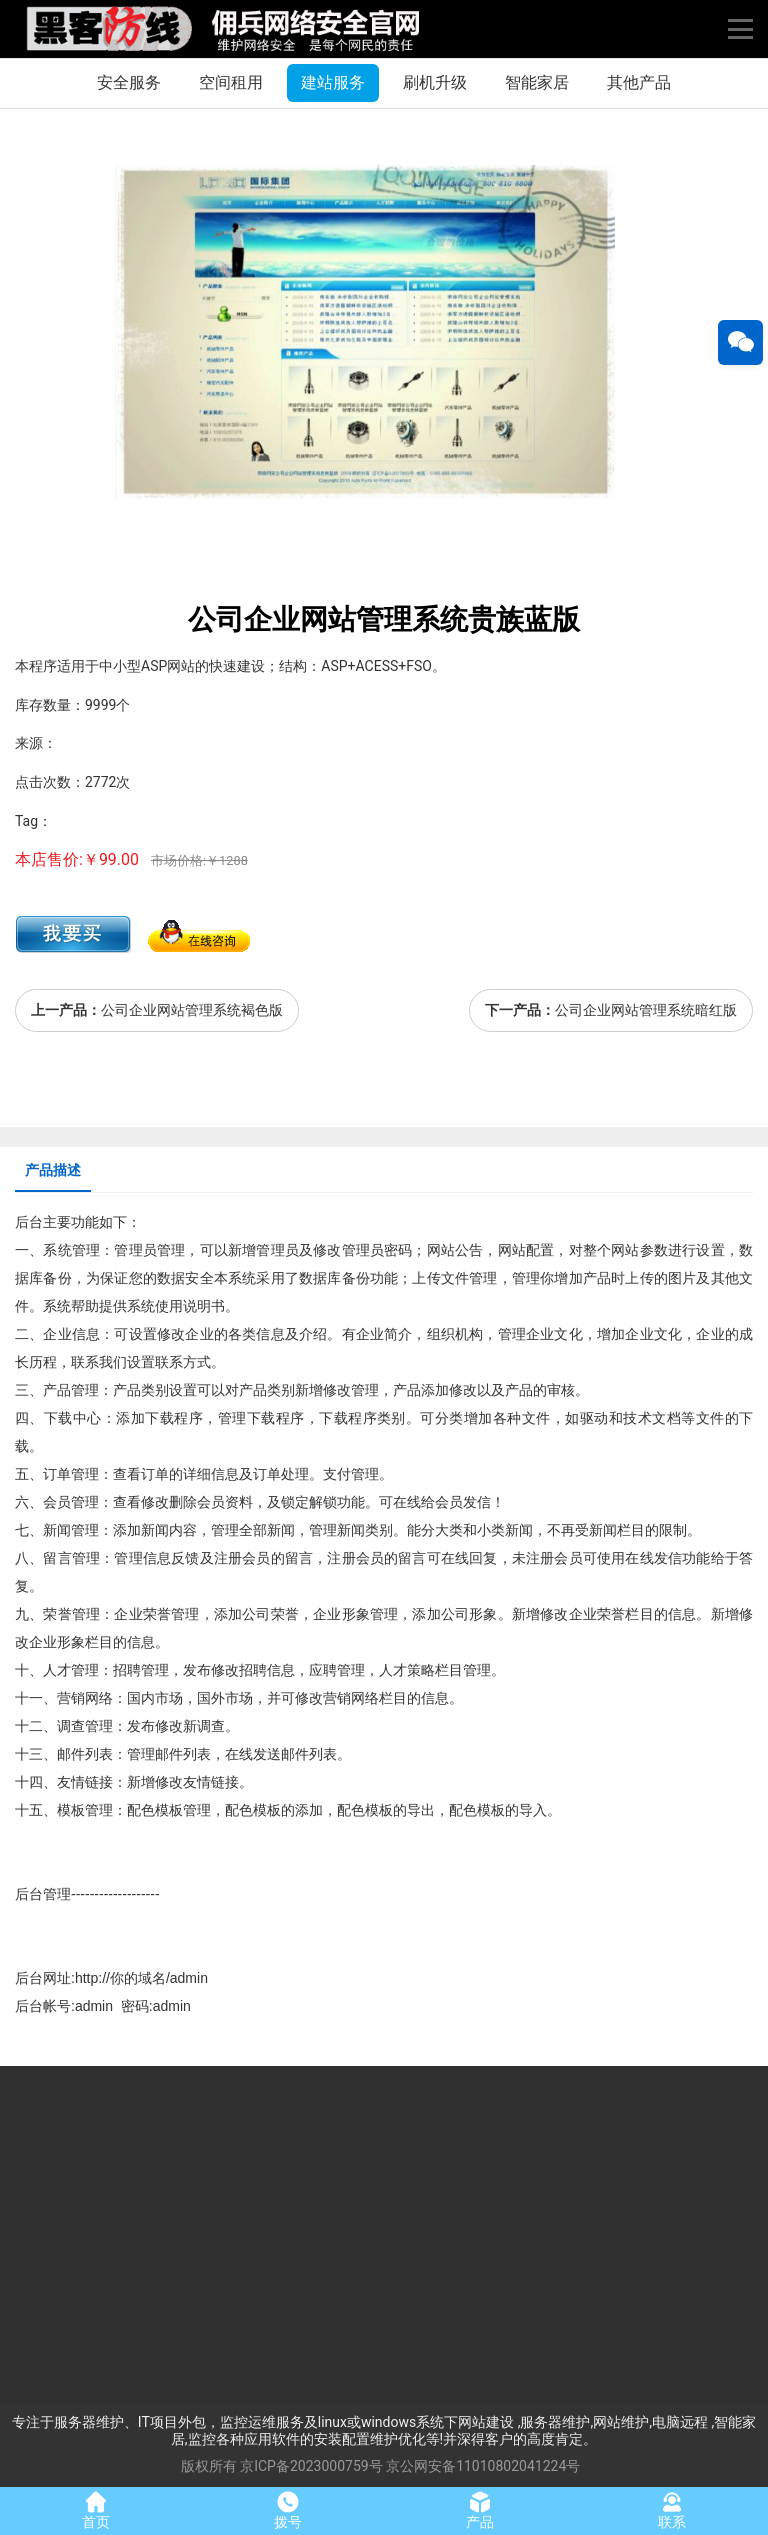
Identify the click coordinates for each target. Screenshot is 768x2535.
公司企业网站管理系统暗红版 (646, 1010)
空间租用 (231, 82)
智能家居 (537, 82)
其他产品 (639, 82)
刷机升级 (435, 82)
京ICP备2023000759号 (311, 2466)
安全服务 (129, 82)
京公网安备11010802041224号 (483, 2466)
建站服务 (333, 82)
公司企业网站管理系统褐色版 (192, 1010)
